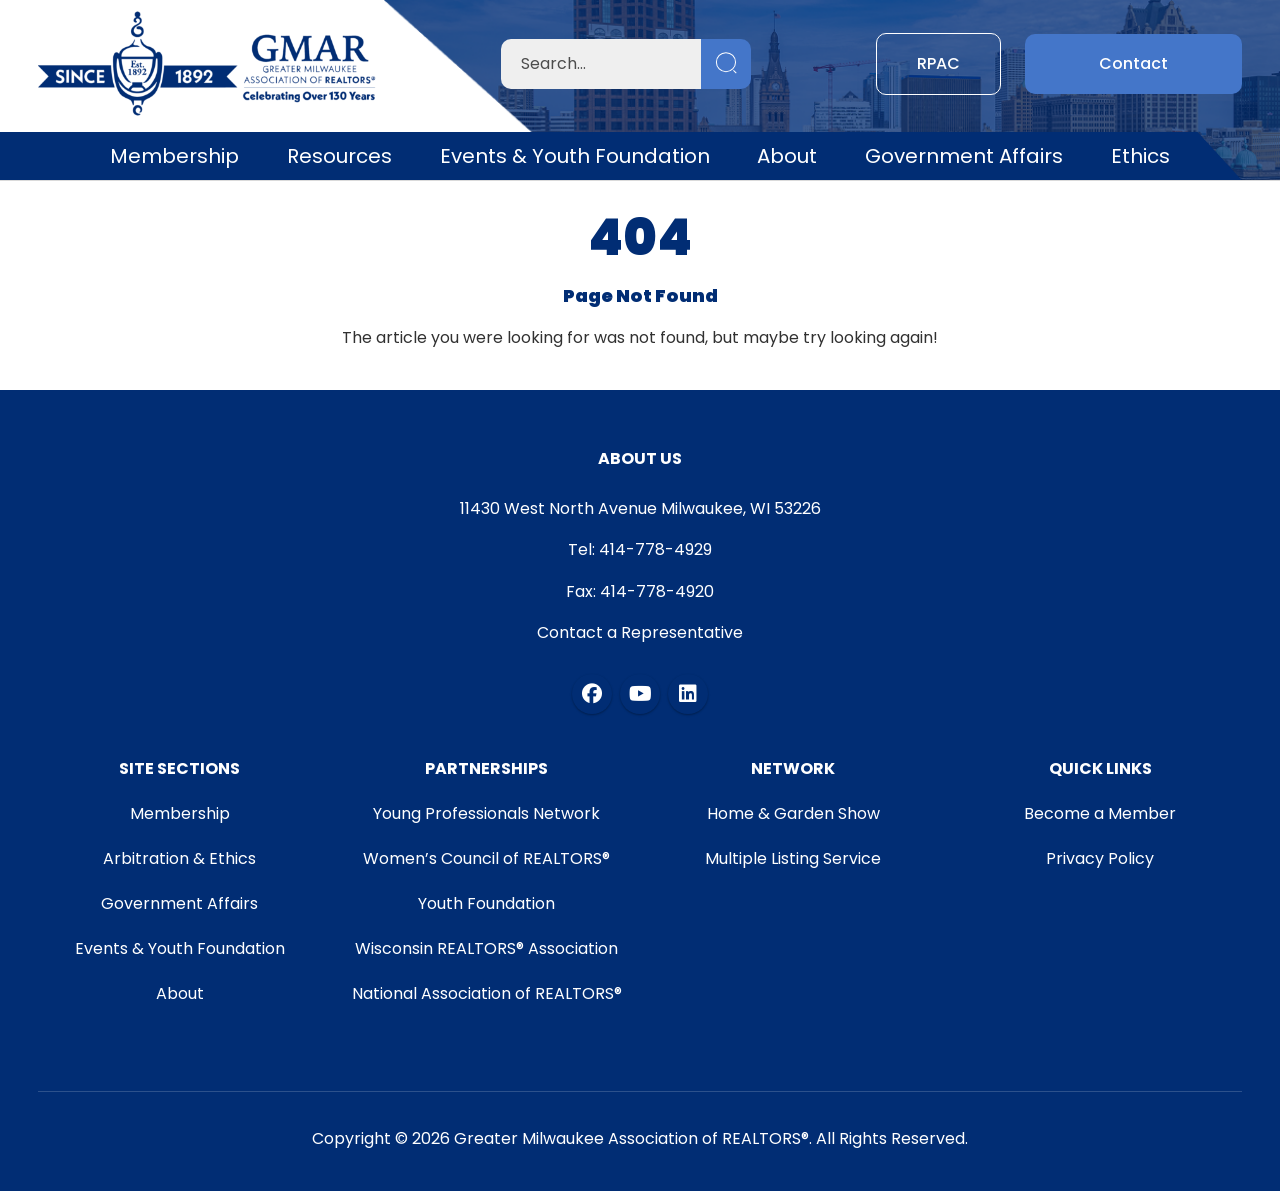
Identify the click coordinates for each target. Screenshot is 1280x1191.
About (787, 156)
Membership (174, 156)
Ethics (1140, 156)
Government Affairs (964, 156)
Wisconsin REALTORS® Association (486, 948)
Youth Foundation (486, 903)
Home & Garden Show (793, 813)
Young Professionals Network (486, 813)
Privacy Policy (1100, 858)
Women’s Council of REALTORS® (486, 858)
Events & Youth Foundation (575, 156)
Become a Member (1100, 813)
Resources (339, 156)
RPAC (938, 63)
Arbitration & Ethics (179, 858)
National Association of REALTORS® (487, 993)
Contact (1133, 63)
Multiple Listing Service (793, 858)
